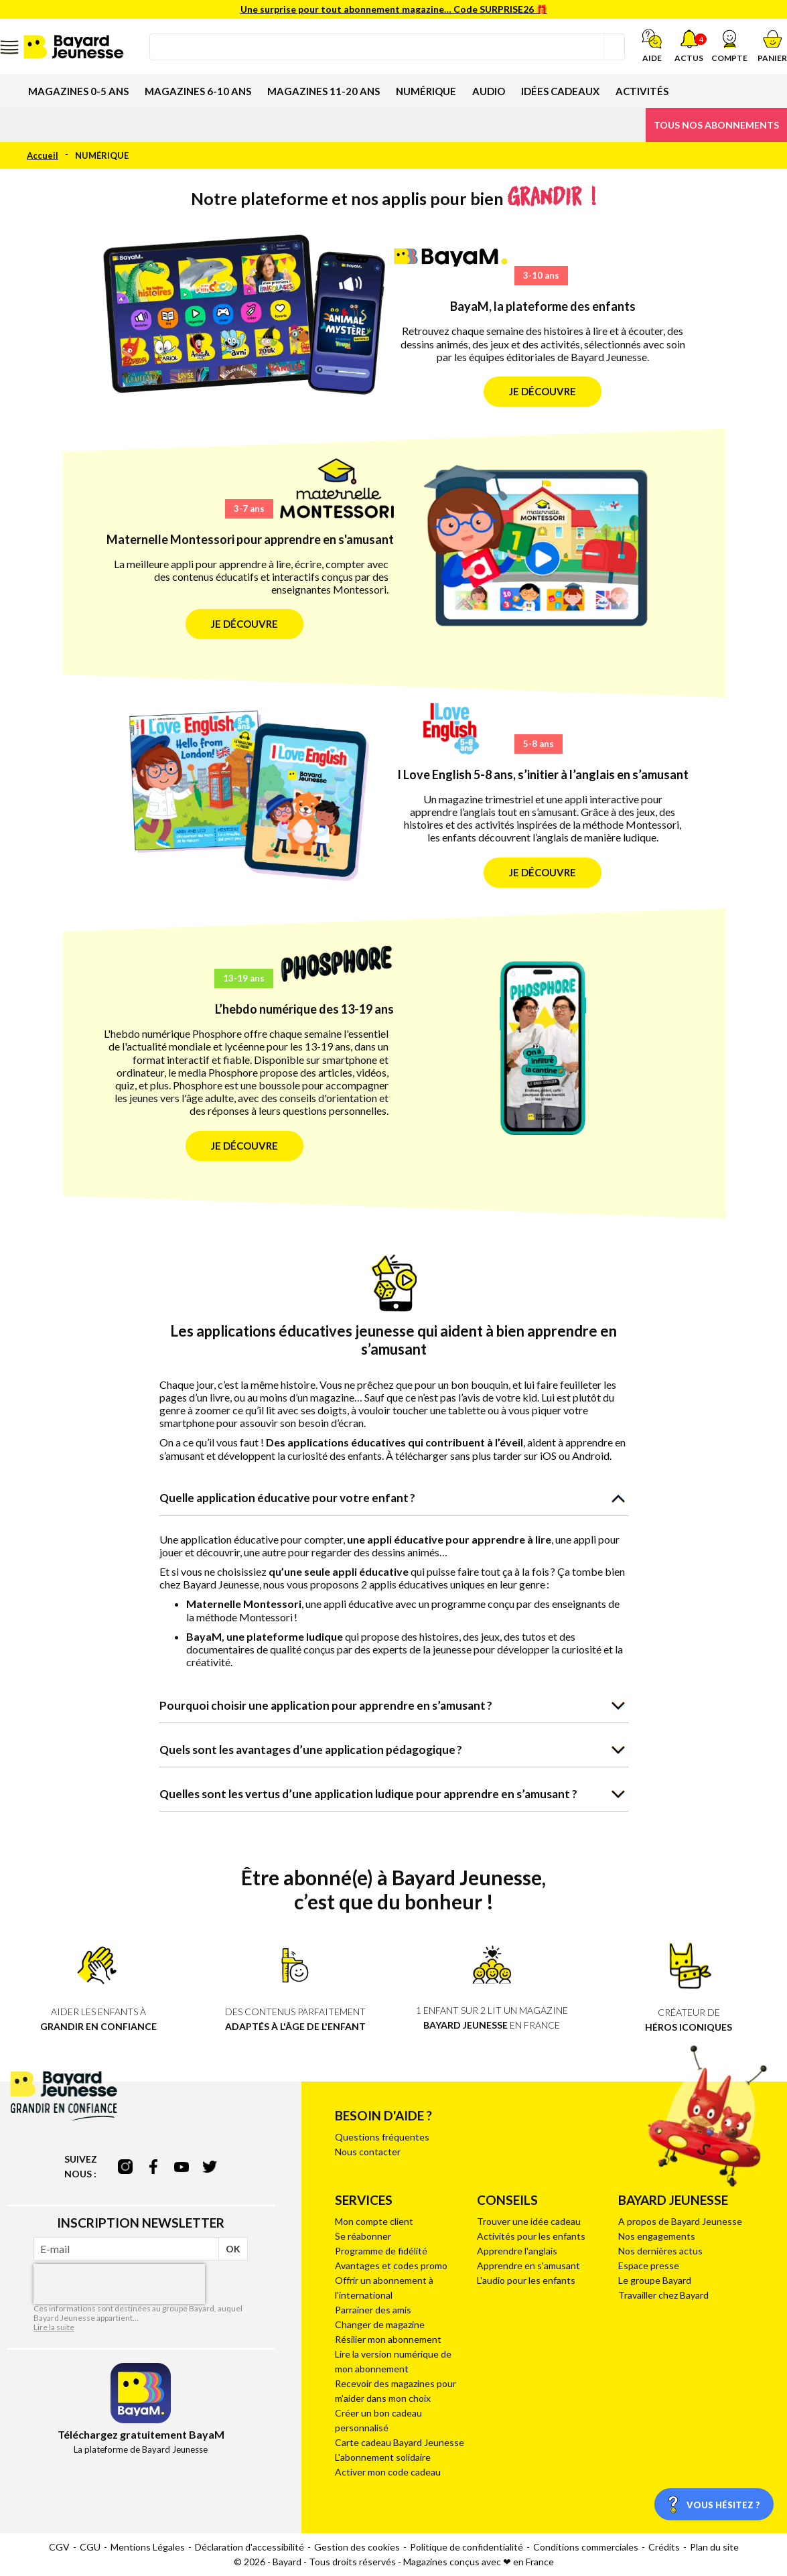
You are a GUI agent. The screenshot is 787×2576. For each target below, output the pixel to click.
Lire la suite (53, 2327)
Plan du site (714, 2547)
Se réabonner (363, 2236)
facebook (153, 2166)
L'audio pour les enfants (526, 2280)
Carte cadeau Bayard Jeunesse (399, 2442)
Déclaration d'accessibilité (249, 2547)
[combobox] (387, 46)
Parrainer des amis (373, 2309)
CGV (59, 2547)
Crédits (664, 2547)
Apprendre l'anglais (517, 2250)
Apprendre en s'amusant (528, 2265)
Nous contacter (368, 2151)
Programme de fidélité (381, 2250)
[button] (729, 45)
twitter (209, 2166)
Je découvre (542, 391)
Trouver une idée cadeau (529, 2221)
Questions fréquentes (382, 2137)
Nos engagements (656, 2236)
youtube (181, 2166)
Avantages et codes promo (391, 2265)
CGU (90, 2547)
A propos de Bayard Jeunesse (680, 2221)
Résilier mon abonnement (388, 2339)
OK (233, 2248)
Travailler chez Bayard (663, 2295)
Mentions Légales (148, 2547)
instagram (125, 2166)
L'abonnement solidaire (383, 2457)
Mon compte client (374, 2221)
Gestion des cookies (357, 2547)
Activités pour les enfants (531, 2236)
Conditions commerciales (585, 2547)
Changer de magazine (380, 2324)
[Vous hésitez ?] (714, 2504)
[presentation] (119, 2284)
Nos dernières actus (660, 2250)
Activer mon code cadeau (388, 2472)
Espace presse (648, 2265)
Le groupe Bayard (654, 2280)
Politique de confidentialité (466, 2547)
